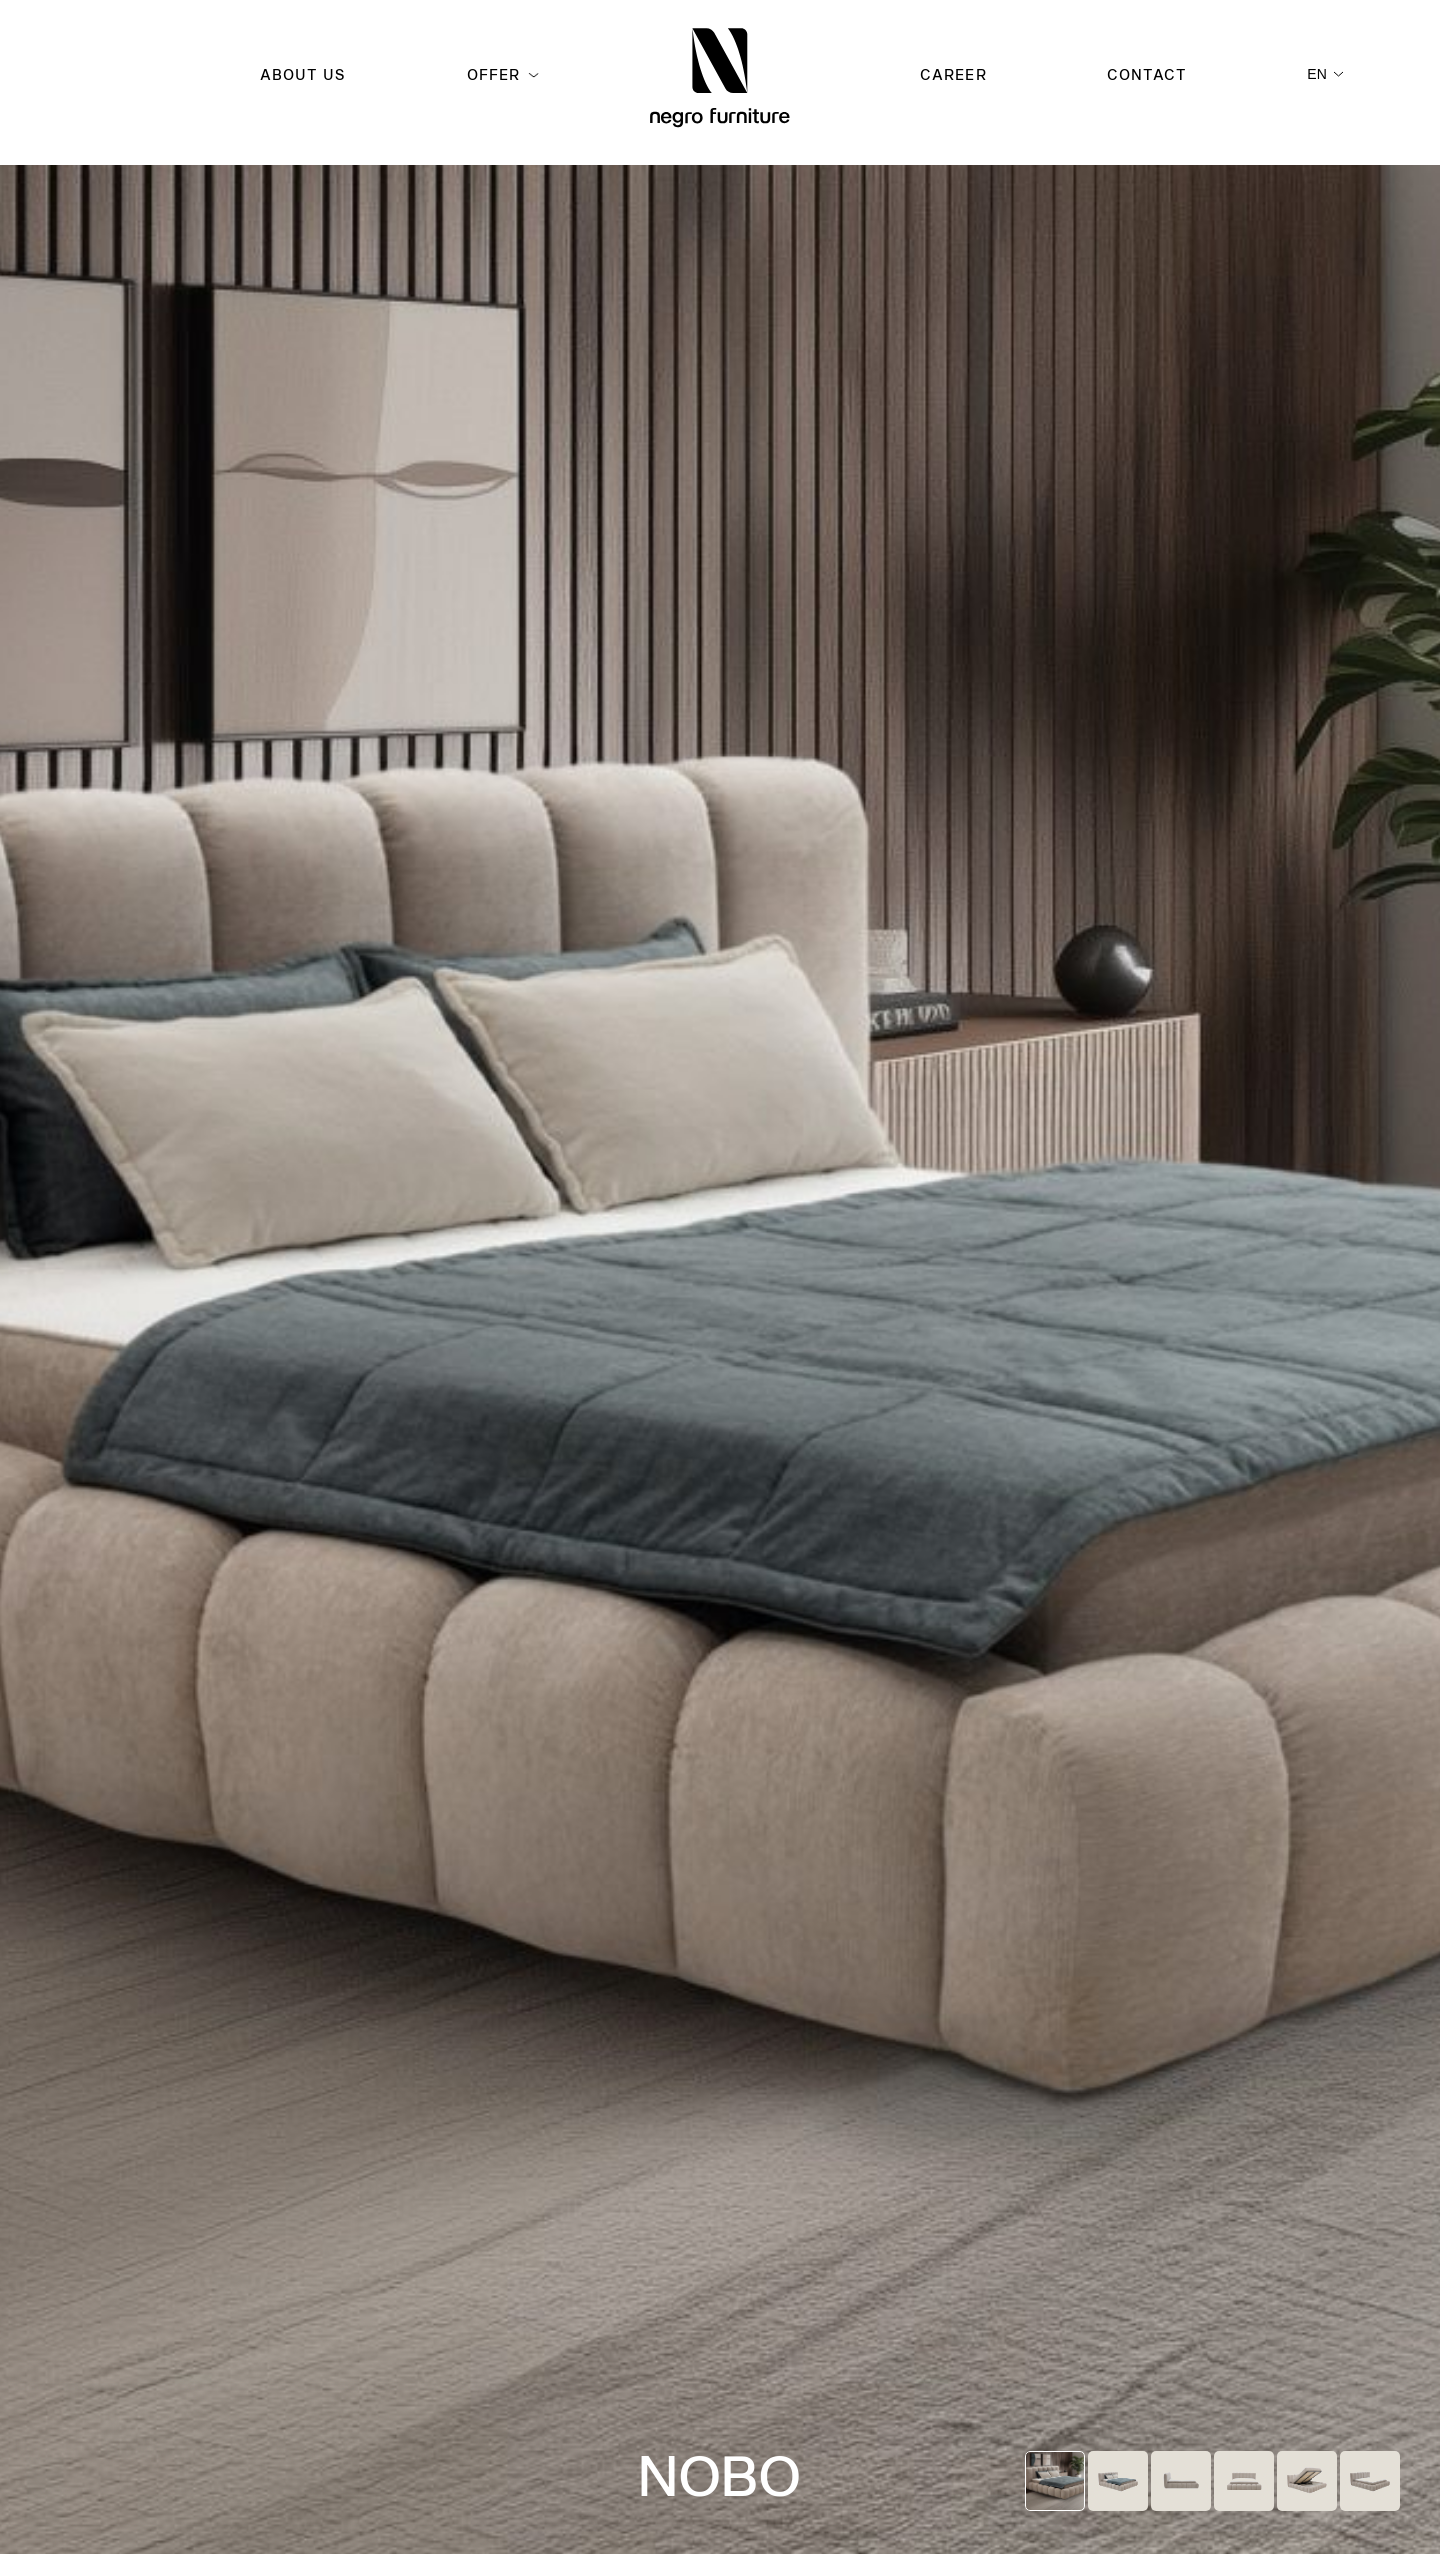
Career (953, 74)
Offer (494, 74)
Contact (1147, 74)
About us (303, 74)
